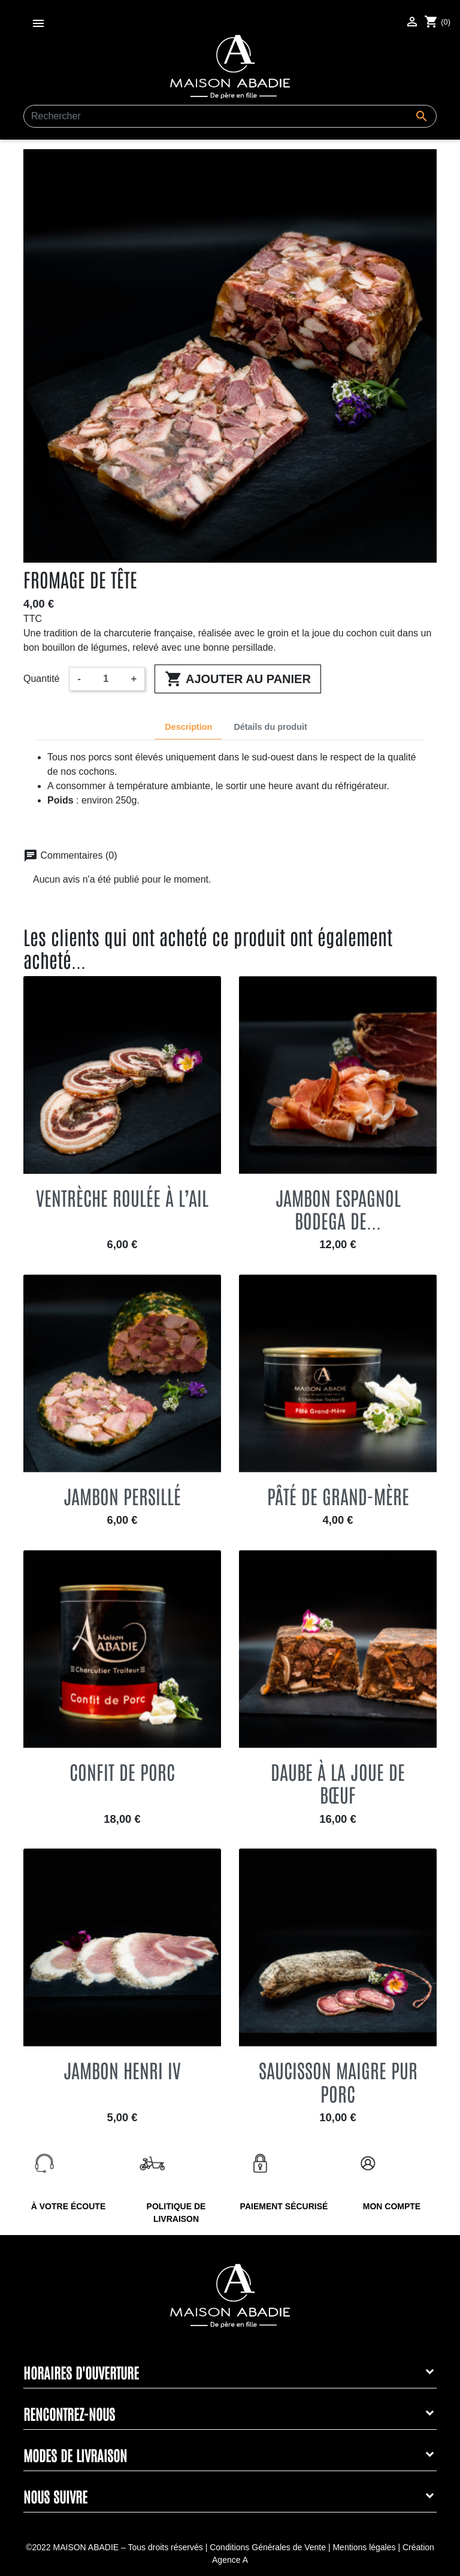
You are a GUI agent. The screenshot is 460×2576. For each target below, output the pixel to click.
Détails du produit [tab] (270, 727)
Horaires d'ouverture (81, 2372)
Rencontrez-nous (69, 2413)
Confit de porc (122, 1771)
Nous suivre (55, 2496)
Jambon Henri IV (122, 2069)
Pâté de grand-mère (338, 1495)
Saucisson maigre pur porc (338, 2080)
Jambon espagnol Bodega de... (338, 1208)
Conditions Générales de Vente (268, 2547)
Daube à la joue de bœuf (338, 1782)
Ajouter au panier (238, 679)
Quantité (41, 679)
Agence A (230, 2560)
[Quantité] (106, 679)
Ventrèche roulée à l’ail (122, 1197)
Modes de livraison (75, 2454)
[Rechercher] (230, 116)
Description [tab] (188, 727)
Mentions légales (363, 2547)
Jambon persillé (122, 1495)
